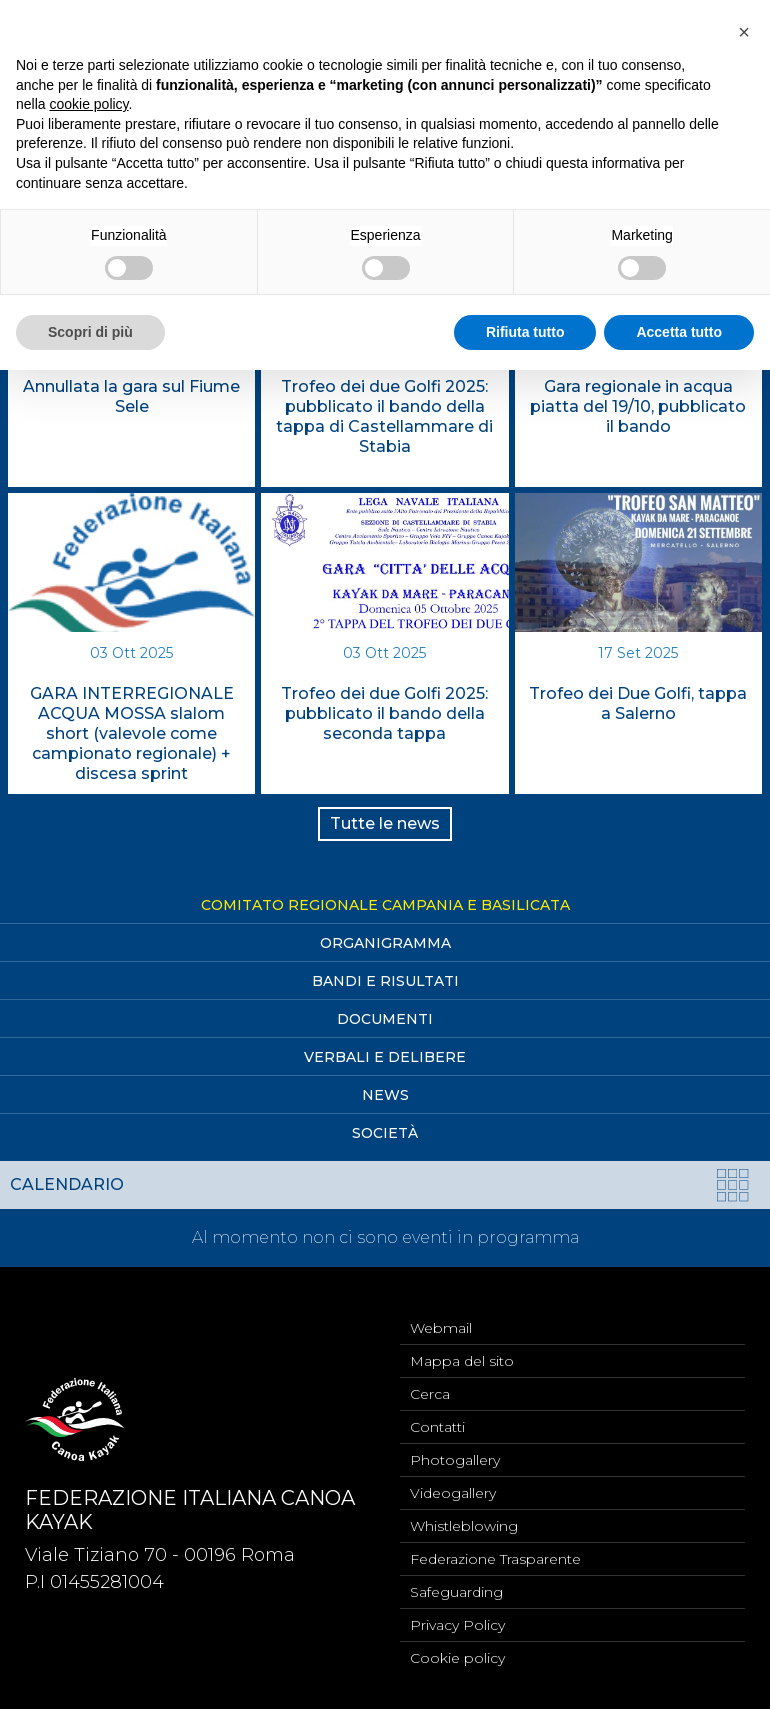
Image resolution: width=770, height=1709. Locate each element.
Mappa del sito (462, 1361)
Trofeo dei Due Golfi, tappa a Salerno (638, 703)
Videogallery (453, 1493)
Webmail (441, 1328)
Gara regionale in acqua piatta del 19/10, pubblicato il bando (638, 406)
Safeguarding (456, 1592)
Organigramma (385, 943)
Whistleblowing (464, 1526)
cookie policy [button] (88, 104)
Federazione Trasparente (495, 1559)
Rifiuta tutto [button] (525, 332)
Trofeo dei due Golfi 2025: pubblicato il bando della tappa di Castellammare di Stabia (384, 416)
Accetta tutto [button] (679, 332)
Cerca (430, 1394)
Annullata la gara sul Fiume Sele (131, 396)
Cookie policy (457, 1658)
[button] (744, 32)
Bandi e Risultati (385, 981)
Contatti (437, 1427)
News (385, 1095)
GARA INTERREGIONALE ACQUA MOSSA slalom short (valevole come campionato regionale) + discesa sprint (132, 733)
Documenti (385, 1019)
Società (385, 1133)
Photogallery (455, 1460)
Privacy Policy (457, 1625)
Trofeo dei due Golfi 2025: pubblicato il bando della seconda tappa (384, 713)
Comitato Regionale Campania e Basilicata (385, 905)
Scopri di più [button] (90, 332)
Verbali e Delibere (385, 1057)
